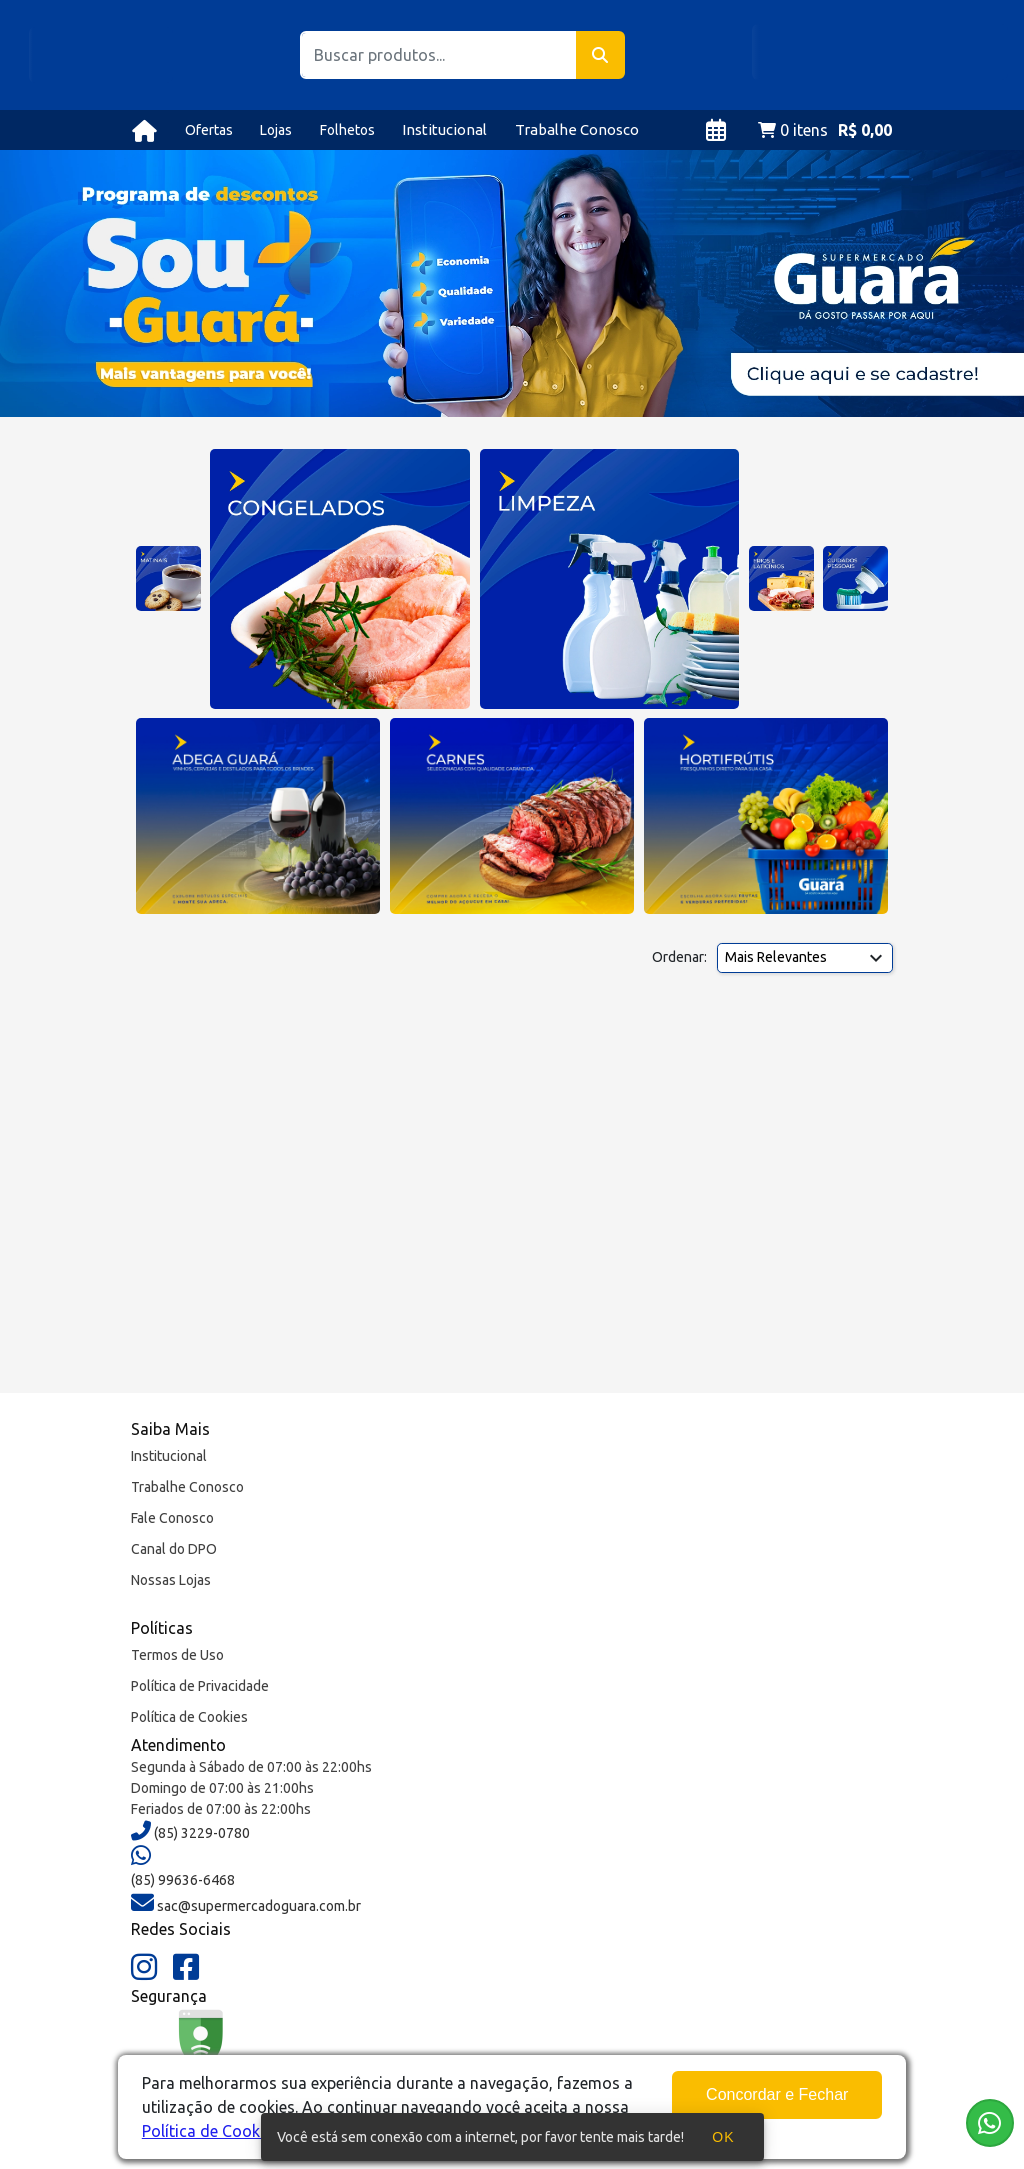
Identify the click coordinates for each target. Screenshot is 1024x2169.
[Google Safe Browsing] (201, 2052)
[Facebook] (186, 1968)
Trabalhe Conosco (577, 129)
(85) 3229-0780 (200, 1833)
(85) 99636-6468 (183, 1880)
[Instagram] (144, 1968)
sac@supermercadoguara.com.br (257, 1906)
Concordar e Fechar (777, 2094)
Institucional (444, 129)
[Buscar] (600, 55)
